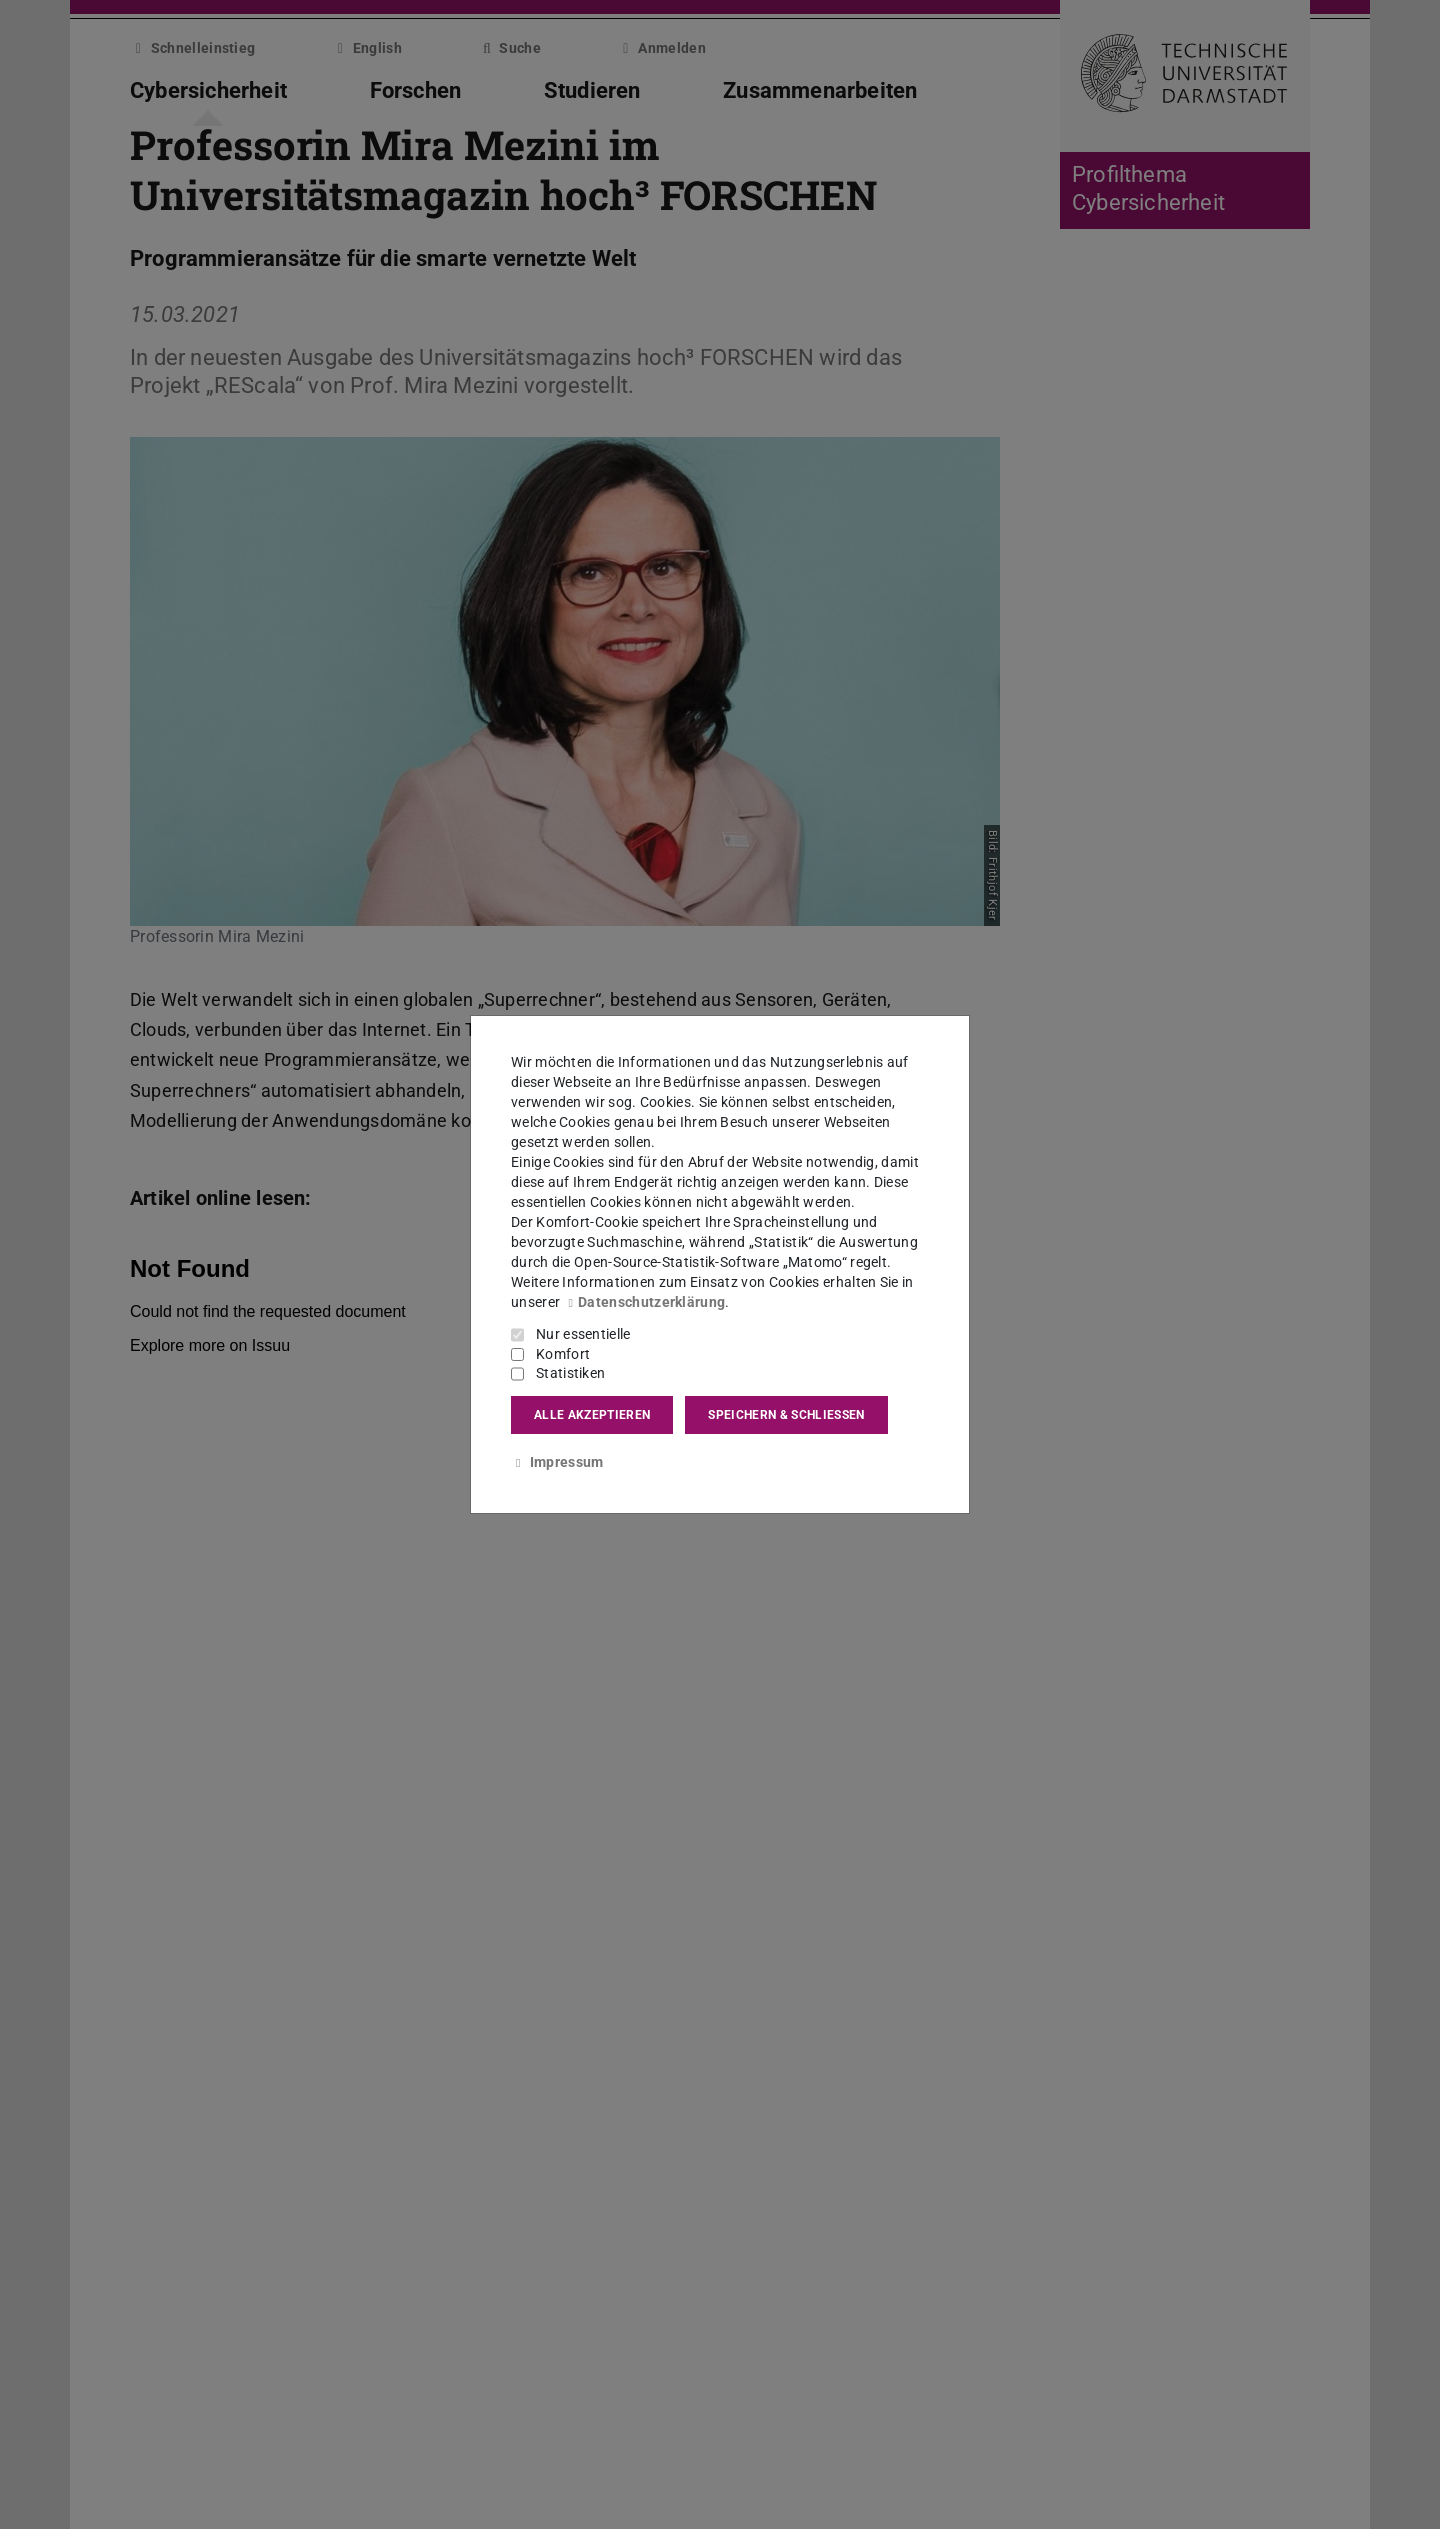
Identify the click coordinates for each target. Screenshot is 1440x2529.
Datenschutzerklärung (644, 1302)
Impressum (557, 1462)
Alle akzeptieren (592, 1415)
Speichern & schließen (786, 1415)
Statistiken (570, 1373)
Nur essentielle (583, 1334)
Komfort (563, 1354)
